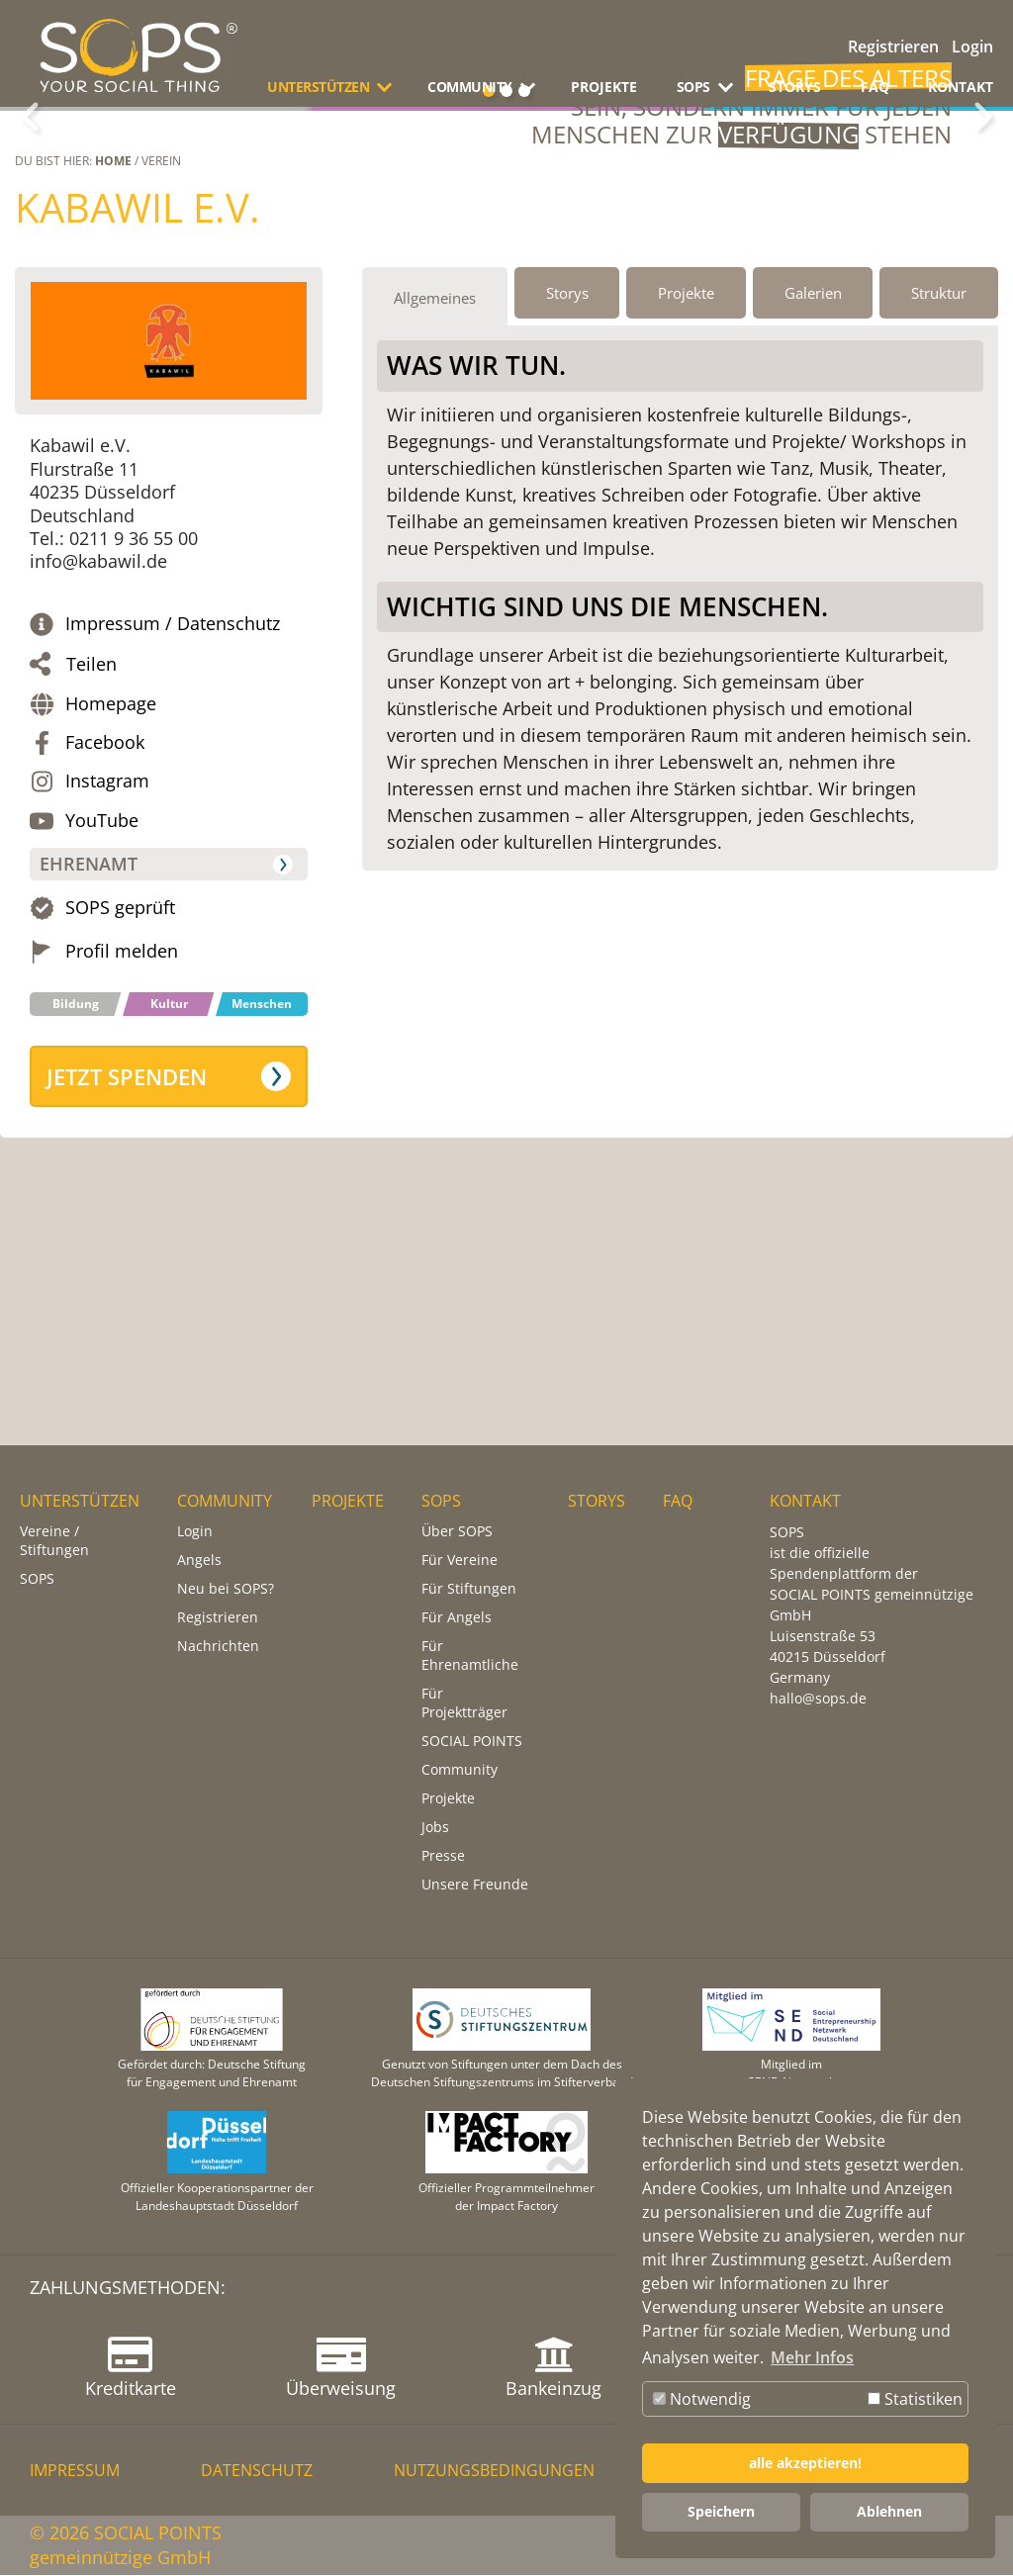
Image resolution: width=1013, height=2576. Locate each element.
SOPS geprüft (120, 1103)
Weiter (983, 214)
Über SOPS (457, 1531)
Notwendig (702, 2399)
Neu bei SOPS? (225, 1589)
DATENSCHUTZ (257, 2471)
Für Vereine (459, 1560)
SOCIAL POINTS (471, 1741)
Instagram (107, 977)
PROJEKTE (604, 86)
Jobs (435, 1827)
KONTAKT (960, 86)
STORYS (795, 86)
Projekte (448, 1799)
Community (459, 1770)
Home (113, 356)
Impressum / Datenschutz (172, 819)
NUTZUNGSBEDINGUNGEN (494, 2471)
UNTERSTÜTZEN (79, 1502)
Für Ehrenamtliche (469, 1656)
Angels (199, 1560)
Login (972, 46)
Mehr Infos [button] (812, 2357)
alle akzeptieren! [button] (805, 2462)
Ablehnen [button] (889, 2511)
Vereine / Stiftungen (54, 1541)
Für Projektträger (464, 1703)
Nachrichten (218, 1646)
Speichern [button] (721, 2511)
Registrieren (893, 46)
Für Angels (456, 1618)
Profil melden (121, 1147)
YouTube (101, 1015)
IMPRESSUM (75, 2471)
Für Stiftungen (468, 1589)
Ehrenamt (89, 1059)
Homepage (110, 898)
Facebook (104, 938)
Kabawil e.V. (137, 403)
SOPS (37, 1579)
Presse (443, 1856)
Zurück (29, 214)
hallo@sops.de (818, 1699)
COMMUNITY (224, 1502)
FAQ (875, 86)
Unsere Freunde (474, 1885)
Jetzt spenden (126, 1272)
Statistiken (915, 2399)
